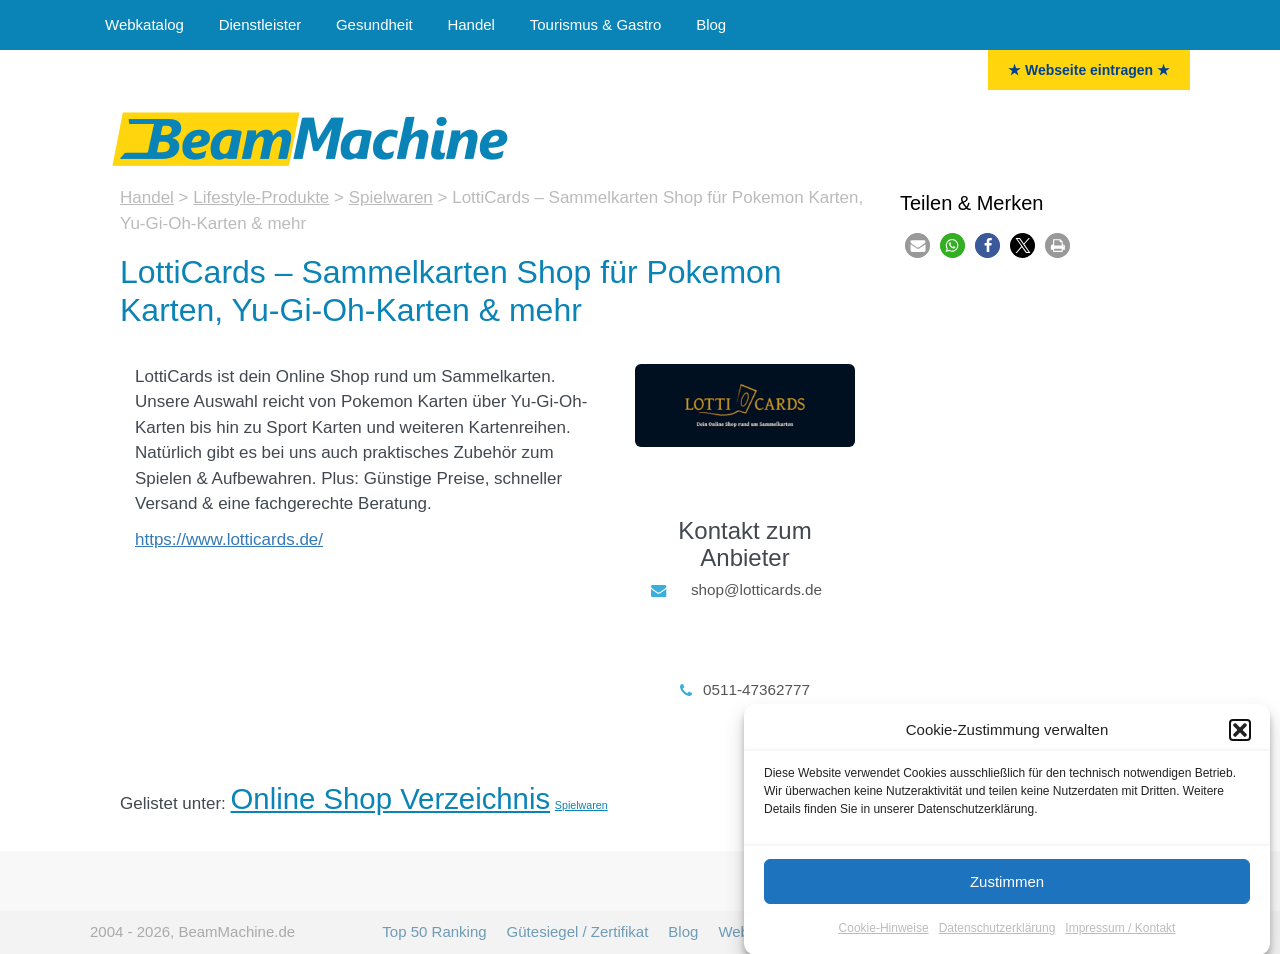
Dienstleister (260, 24)
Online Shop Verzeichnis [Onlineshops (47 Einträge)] (391, 798)
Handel (471, 24)
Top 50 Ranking (434, 931)
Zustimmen (1007, 890)
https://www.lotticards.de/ (229, 539)
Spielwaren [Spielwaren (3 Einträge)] (581, 805)
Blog (711, 24)
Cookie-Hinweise (884, 937)
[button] (1240, 739)
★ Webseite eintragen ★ (1089, 70)
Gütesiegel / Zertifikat (578, 931)
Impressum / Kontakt (1120, 937)
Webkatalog (144, 24)
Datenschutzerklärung (997, 937)
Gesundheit (374, 24)
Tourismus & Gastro (596, 24)
